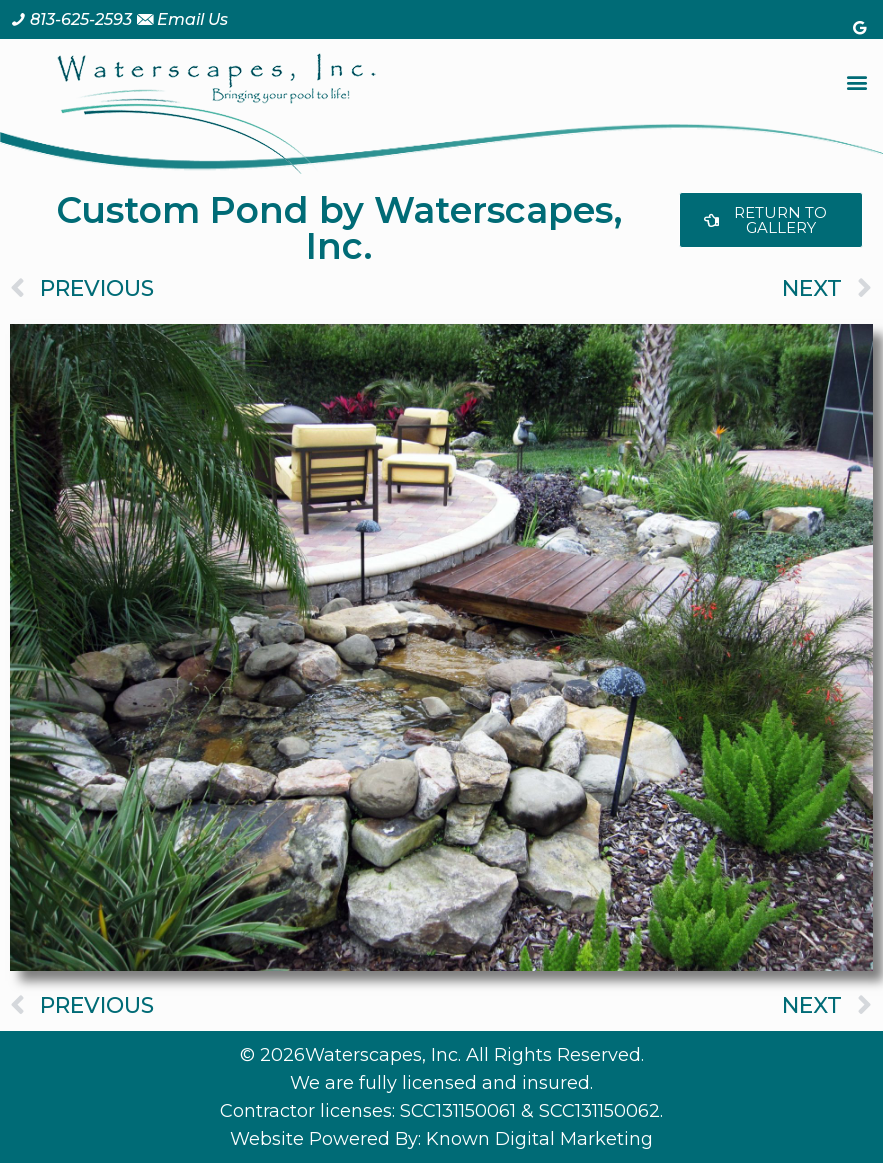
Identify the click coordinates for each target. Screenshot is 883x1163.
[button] (856, 81)
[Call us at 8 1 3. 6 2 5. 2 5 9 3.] (71, 19)
